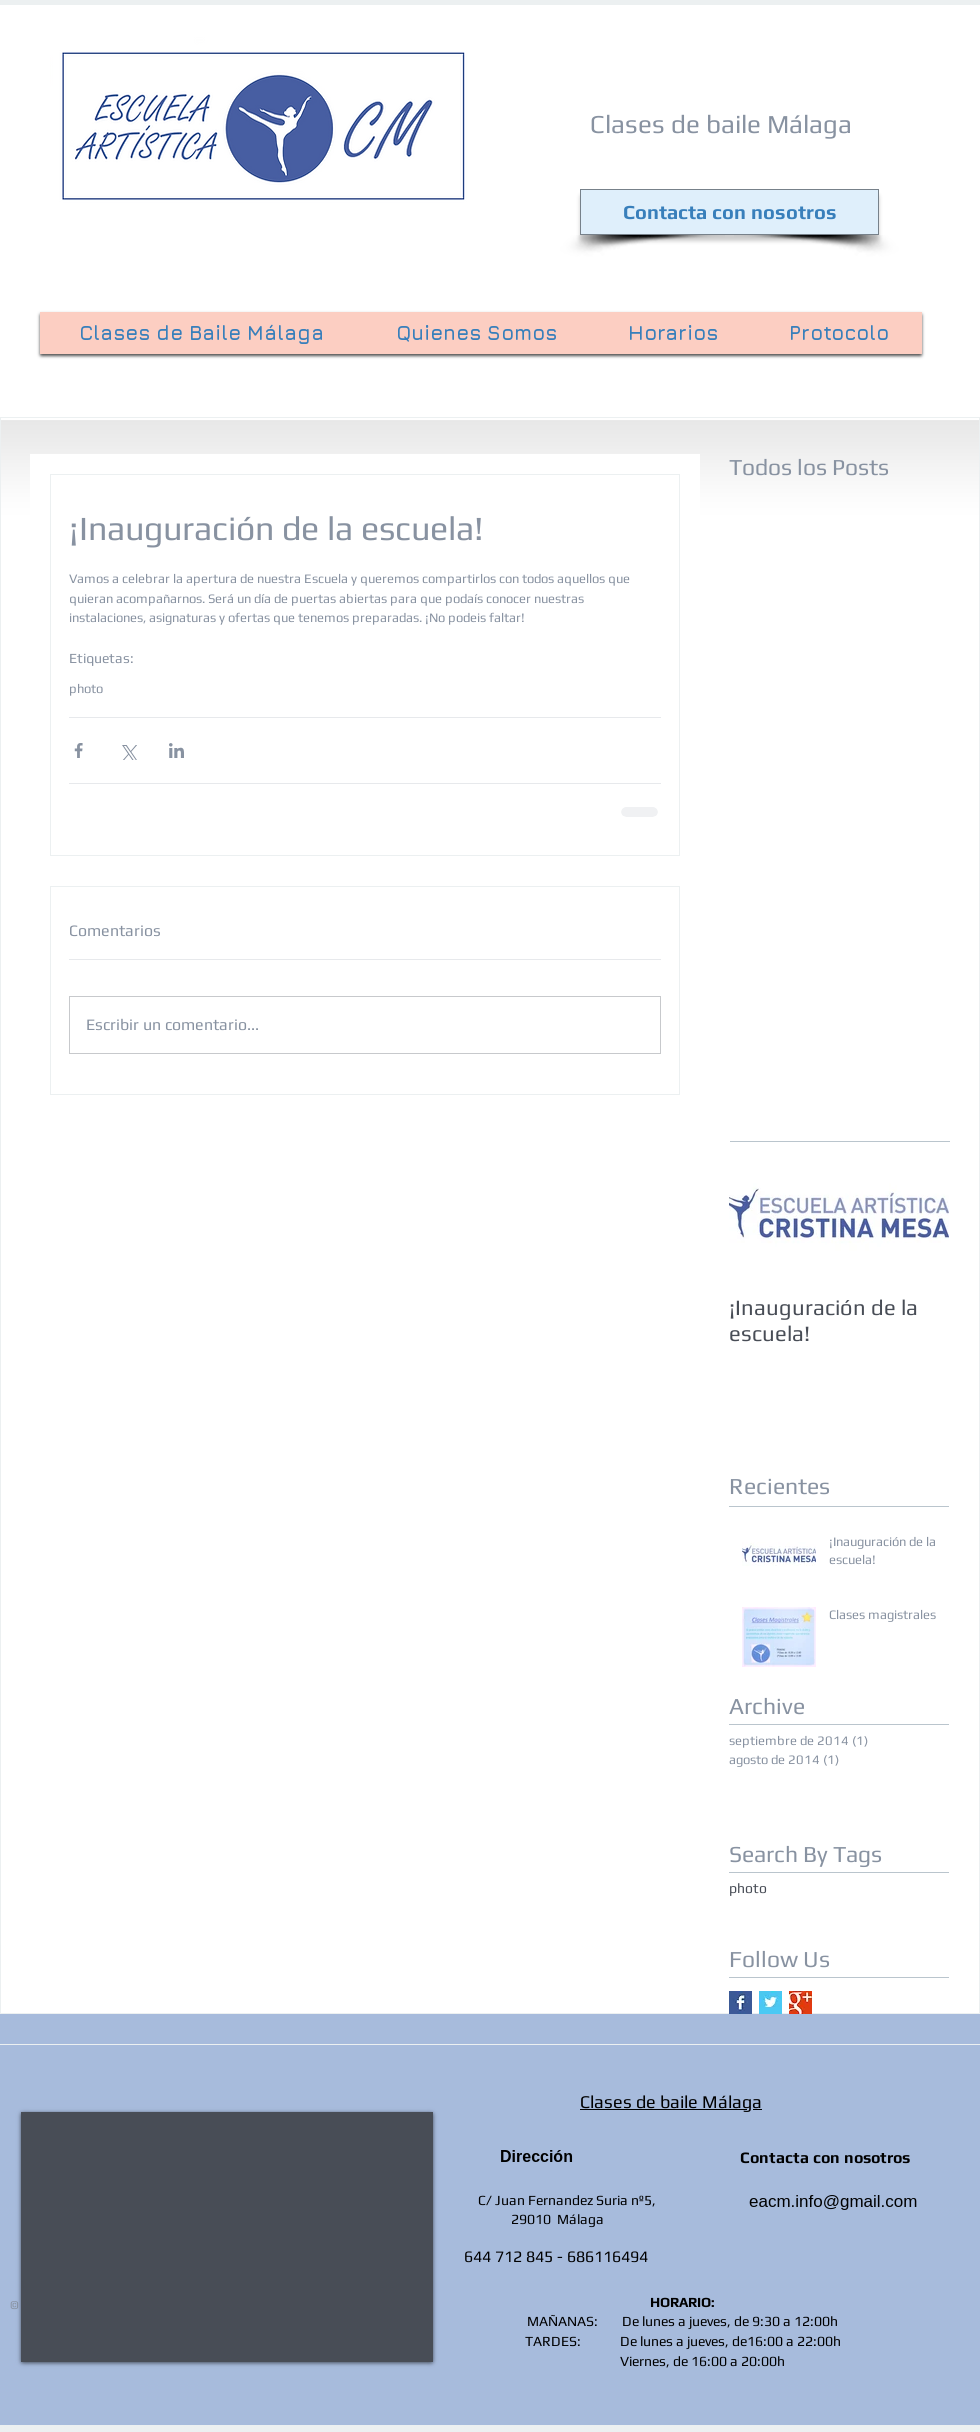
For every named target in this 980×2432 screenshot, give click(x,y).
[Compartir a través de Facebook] (78, 750)
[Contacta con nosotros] (729, 212)
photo (86, 688)
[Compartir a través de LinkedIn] (176, 750)
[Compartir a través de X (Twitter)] (127, 750)
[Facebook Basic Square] (740, 2002)
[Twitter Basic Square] (770, 2002)
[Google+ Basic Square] (800, 2002)
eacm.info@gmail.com (833, 2201)
